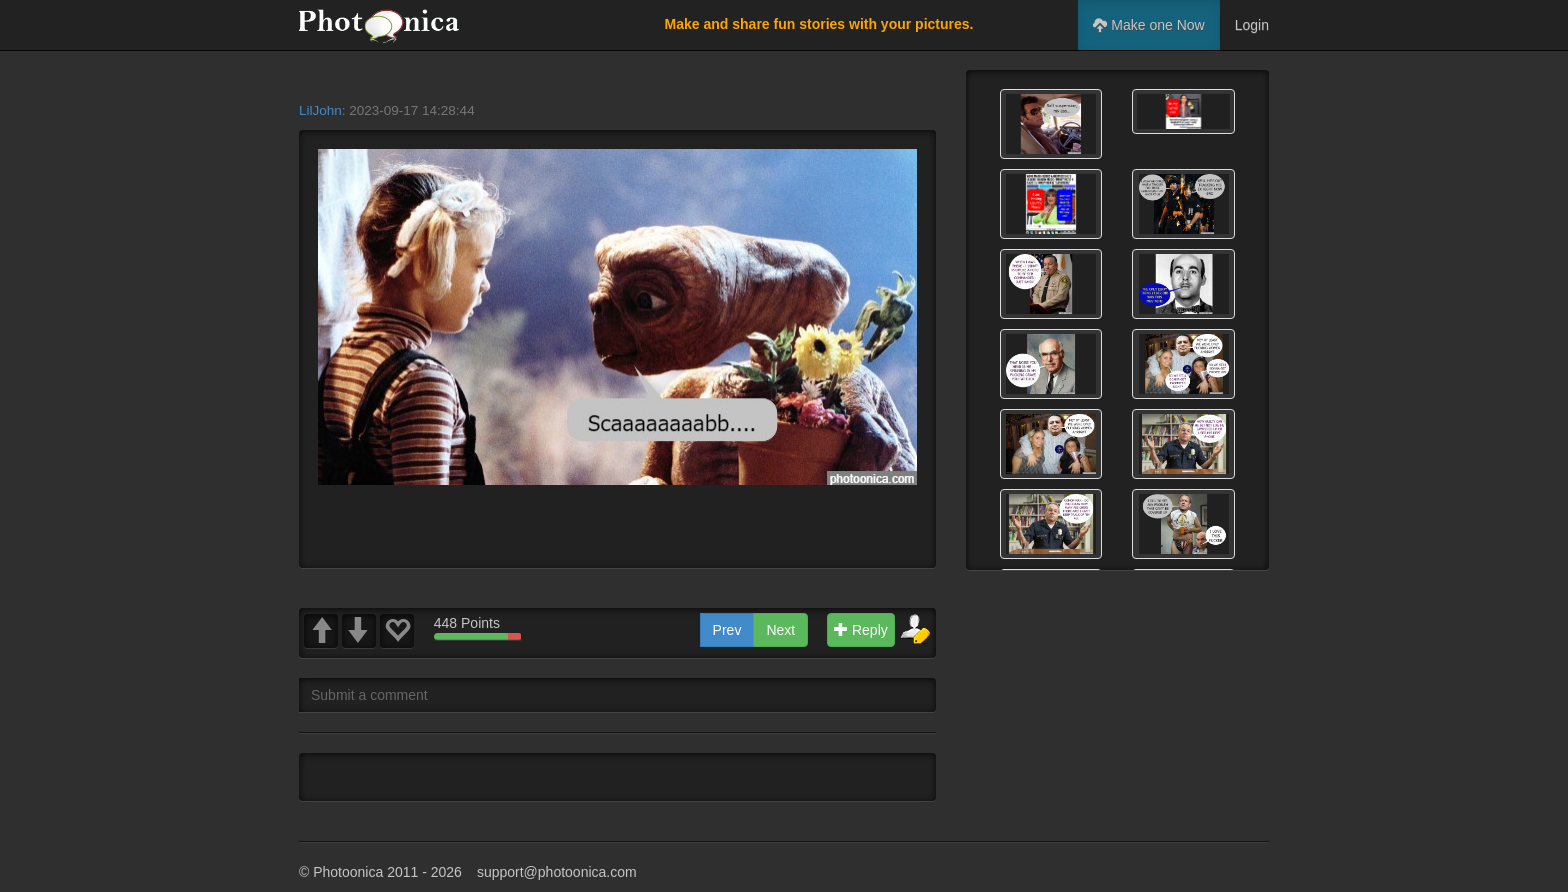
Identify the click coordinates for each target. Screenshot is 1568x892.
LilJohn (320, 110)
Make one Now (1148, 25)
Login (1252, 25)
